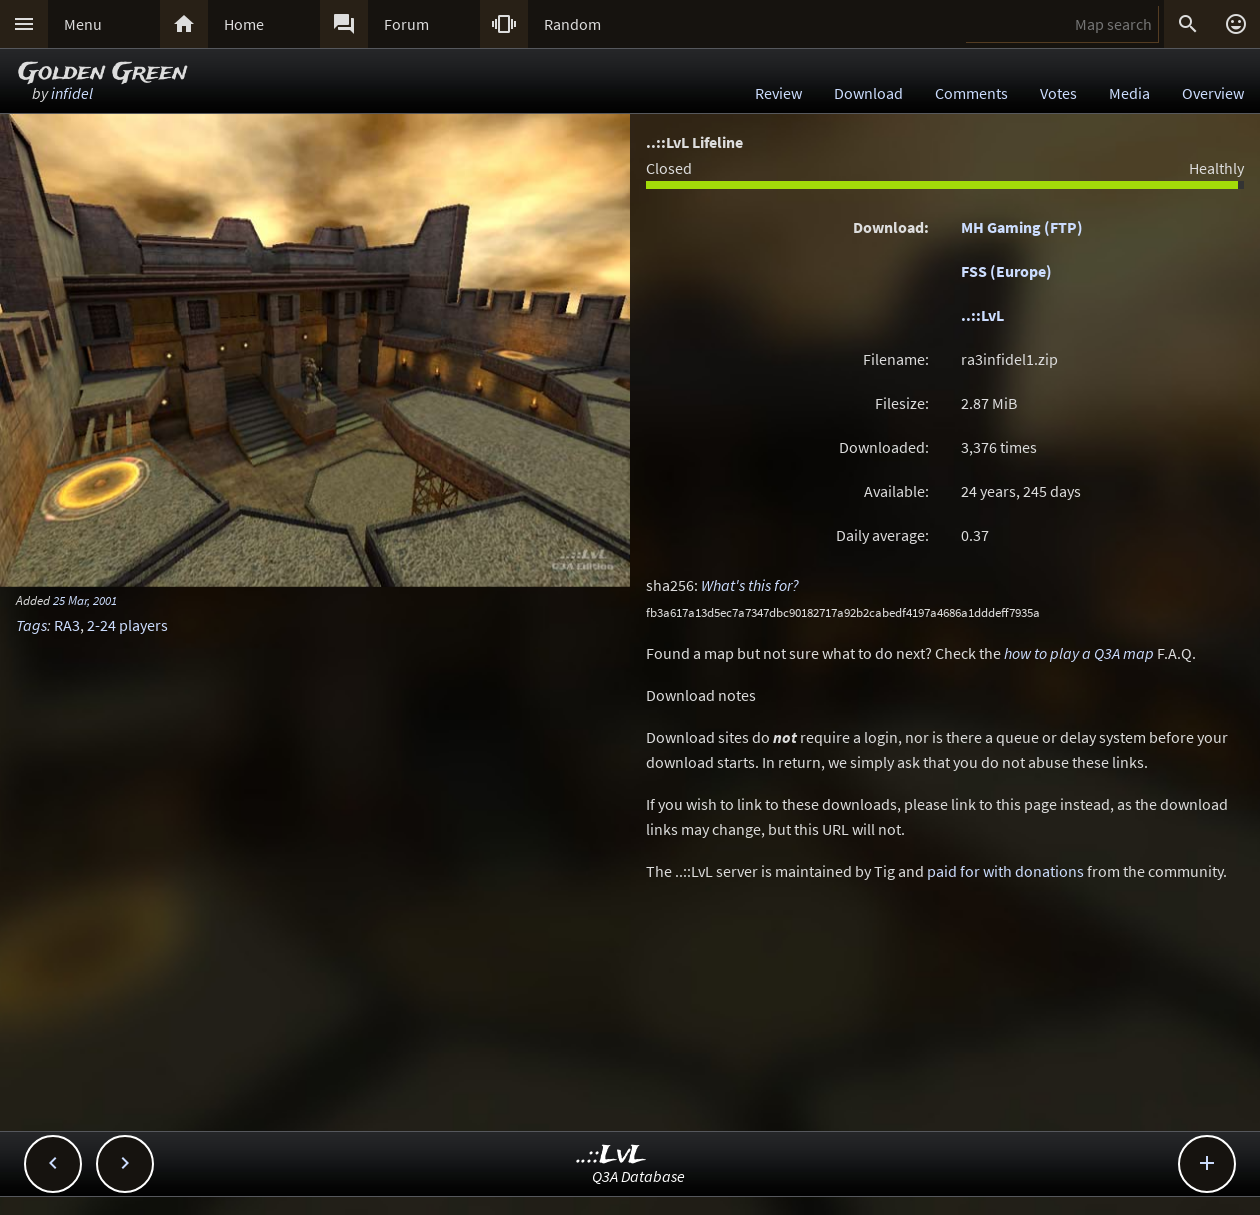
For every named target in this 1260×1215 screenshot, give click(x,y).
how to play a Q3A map (1079, 653)
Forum (406, 24)
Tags (31, 625)
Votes (1058, 93)
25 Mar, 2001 (85, 600)
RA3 (67, 625)
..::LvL (982, 315)
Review (778, 93)
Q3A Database (638, 1176)
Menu (83, 24)
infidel (72, 93)
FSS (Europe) (1006, 271)
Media (1129, 93)
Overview (1213, 93)
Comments (971, 93)
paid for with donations (1005, 871)
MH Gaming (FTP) (1022, 227)
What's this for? (750, 585)
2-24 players (127, 625)
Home (244, 24)
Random (572, 24)
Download (868, 93)
